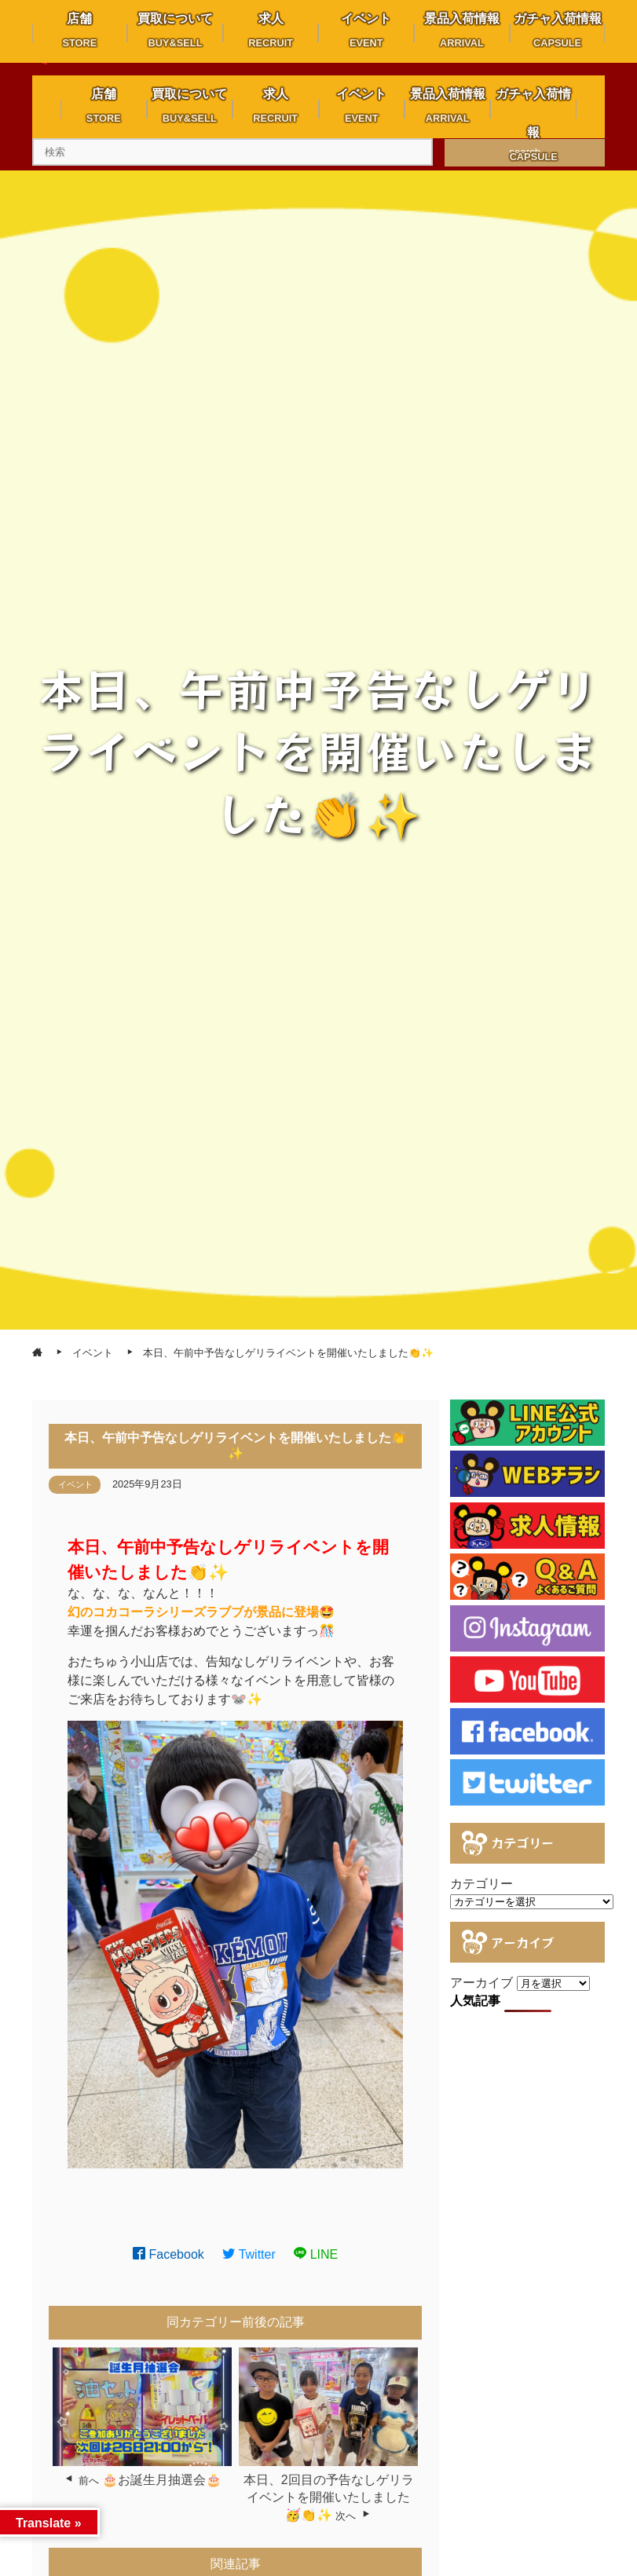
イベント (75, 1484)
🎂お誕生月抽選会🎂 (161, 2479)
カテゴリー (481, 1883)
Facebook (168, 2254)
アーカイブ (481, 1982)
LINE (316, 2254)
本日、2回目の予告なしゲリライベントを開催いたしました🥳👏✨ (328, 2497)
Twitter (249, 2254)
